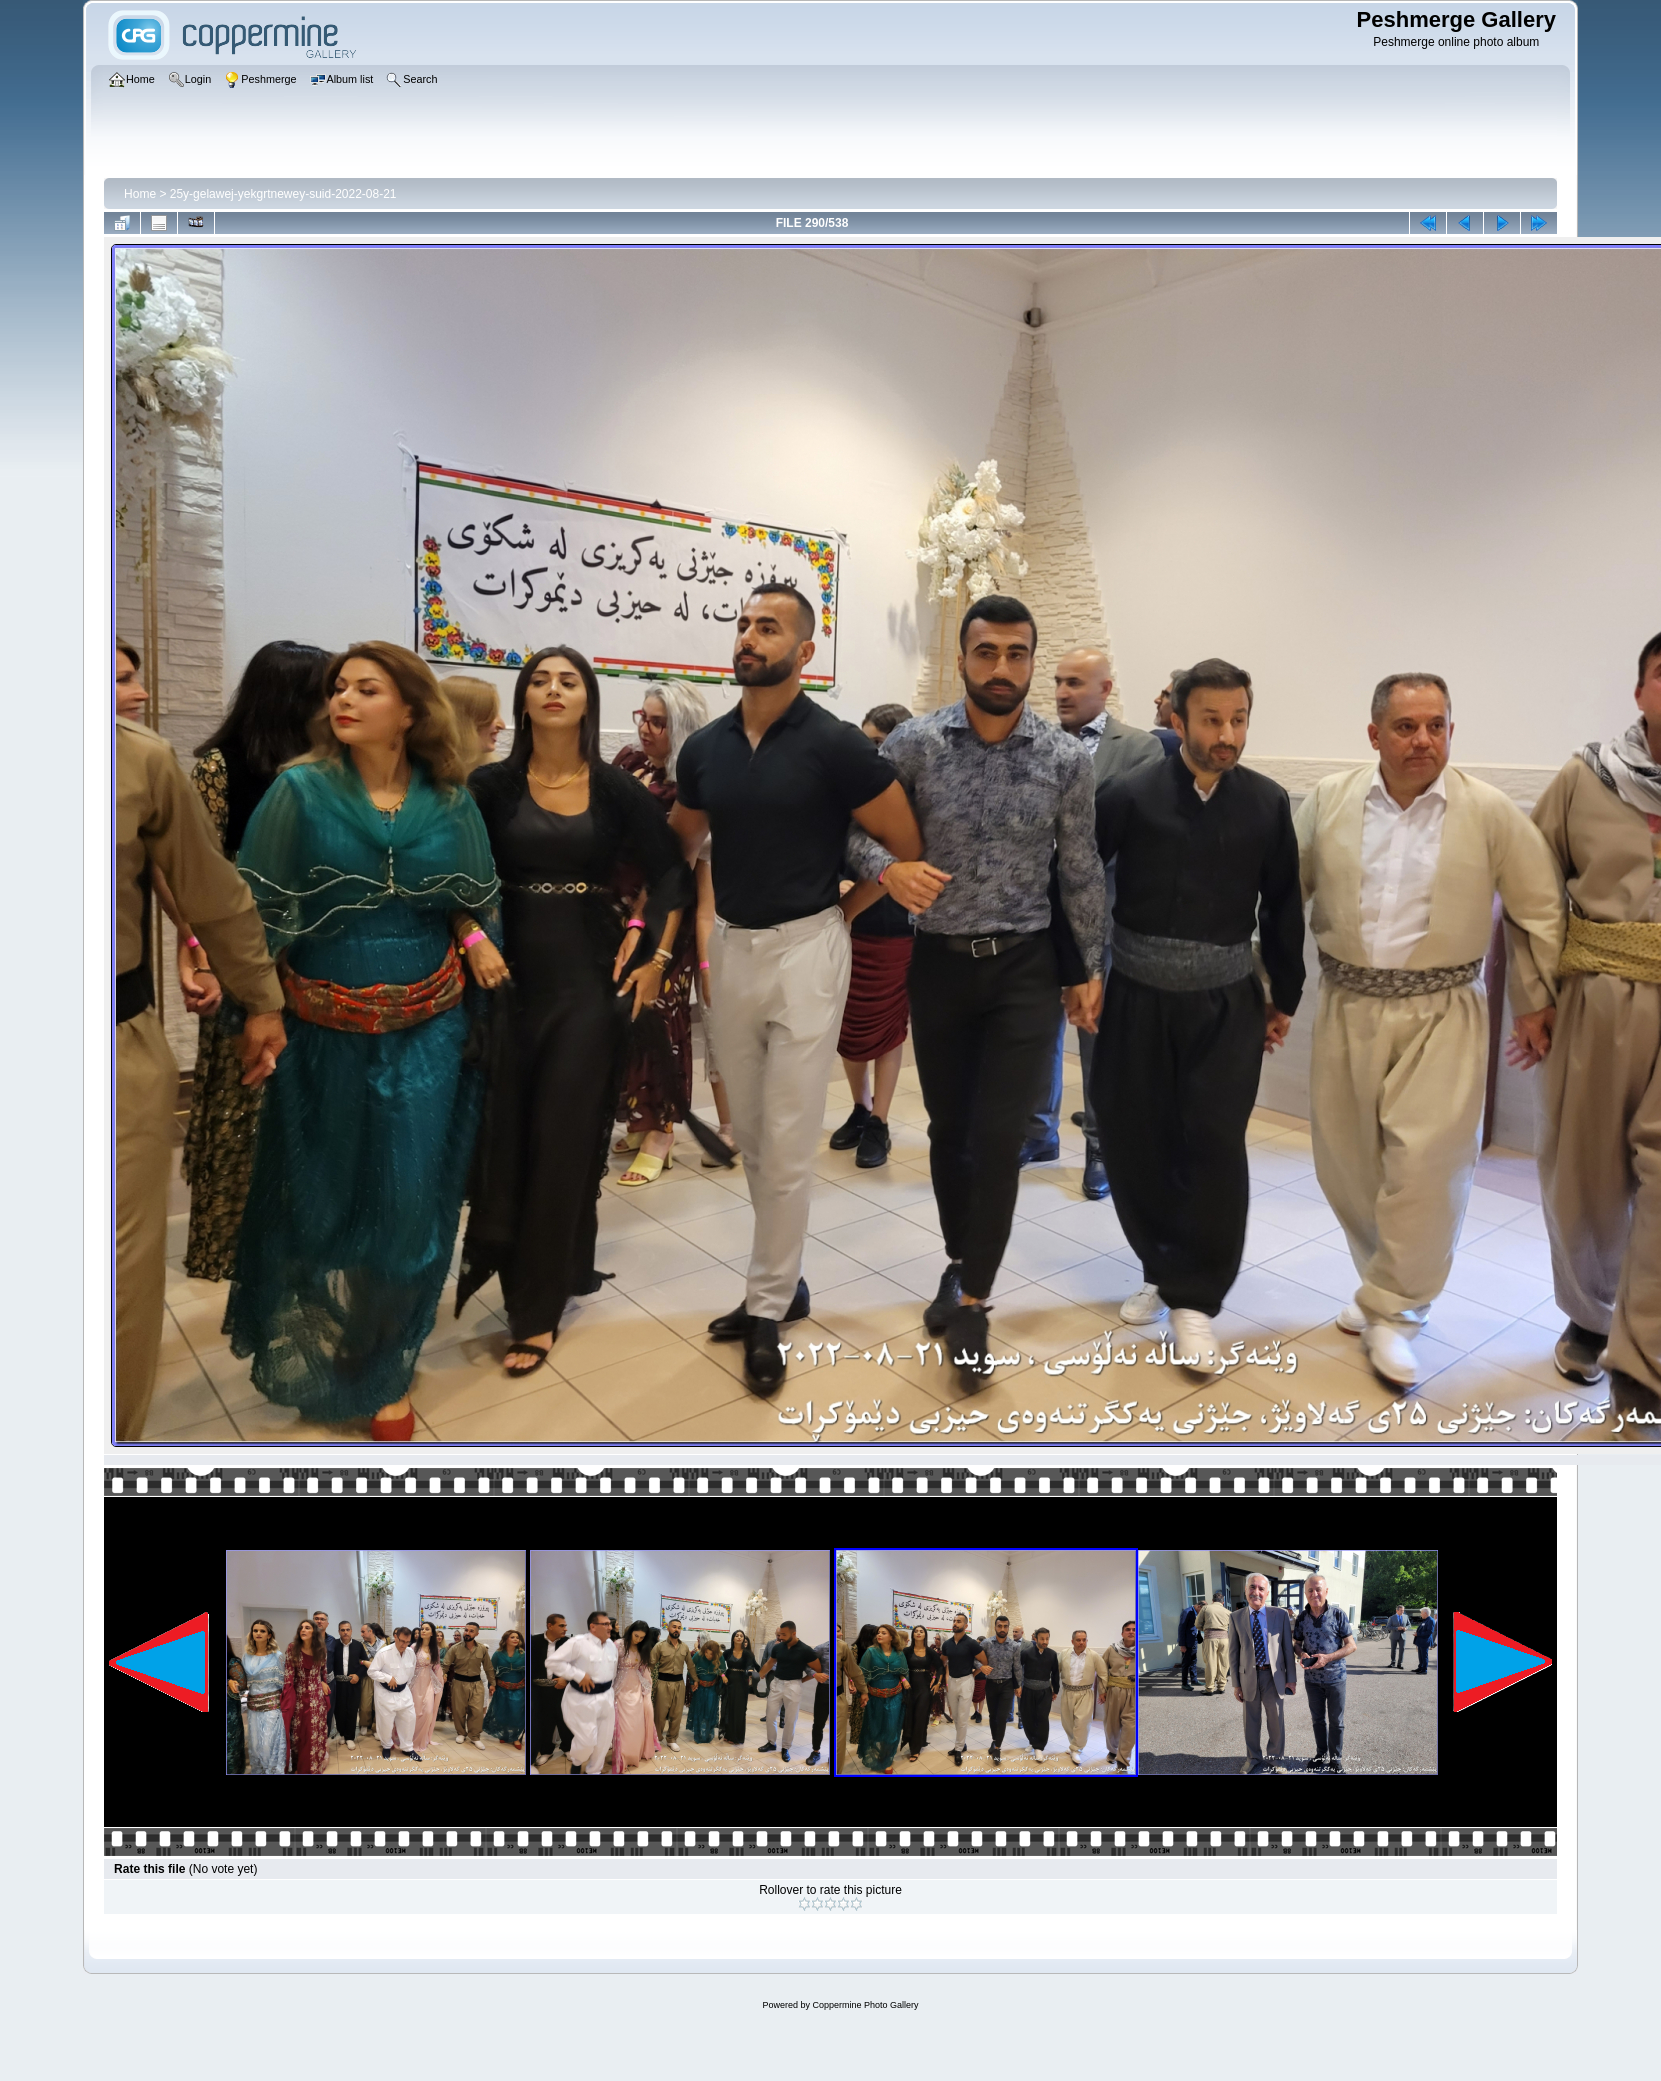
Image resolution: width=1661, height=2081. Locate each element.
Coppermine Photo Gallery (865, 2005)
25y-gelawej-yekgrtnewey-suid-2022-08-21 (283, 194)
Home (140, 194)
